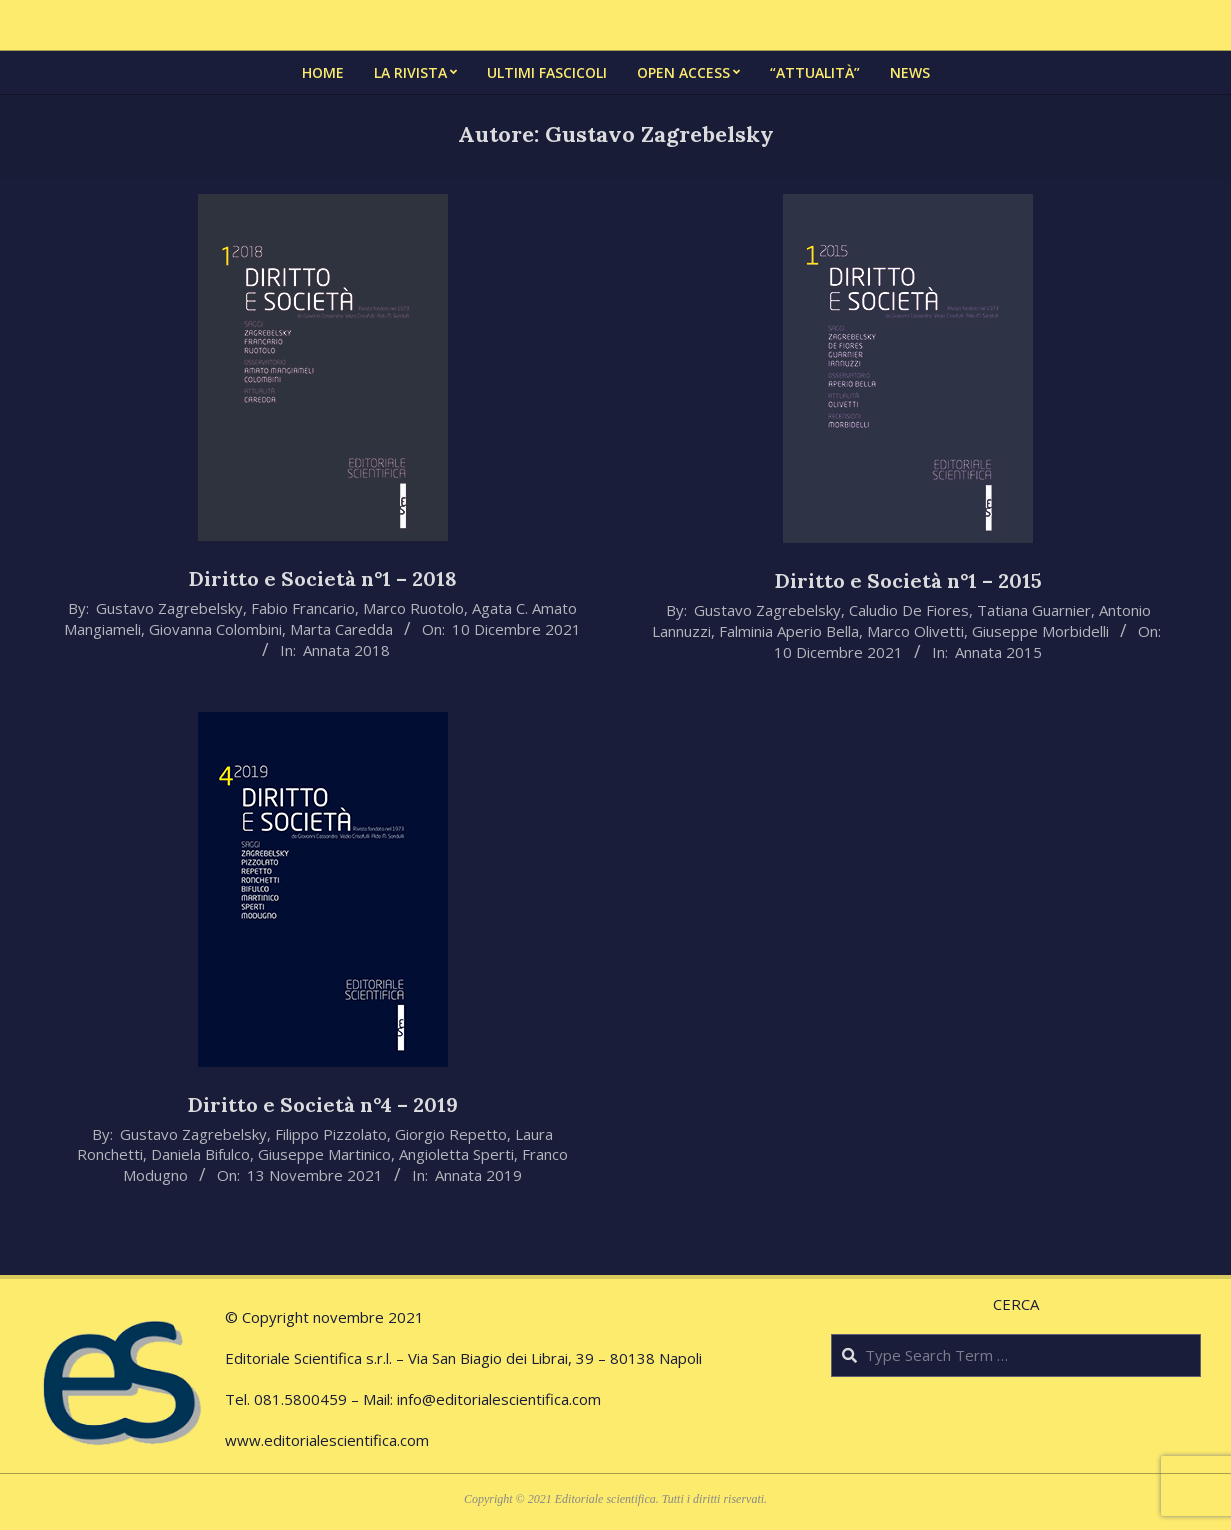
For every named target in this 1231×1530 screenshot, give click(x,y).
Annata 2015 (998, 652)
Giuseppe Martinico (324, 1154)
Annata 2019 (478, 1175)
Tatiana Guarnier (1034, 610)
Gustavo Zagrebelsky (169, 608)
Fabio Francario (303, 608)
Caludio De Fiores (909, 610)
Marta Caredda (341, 629)
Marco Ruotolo (413, 608)
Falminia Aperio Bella (789, 631)
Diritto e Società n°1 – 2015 (908, 580)
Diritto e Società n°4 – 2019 (323, 1104)
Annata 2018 (346, 650)
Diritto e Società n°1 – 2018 (323, 578)
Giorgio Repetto (451, 1134)
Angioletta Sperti (456, 1154)
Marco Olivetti (915, 631)
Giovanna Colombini (215, 629)
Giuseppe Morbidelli (1040, 631)
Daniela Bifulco (200, 1154)
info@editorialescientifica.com (499, 1399)
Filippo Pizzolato (331, 1134)
